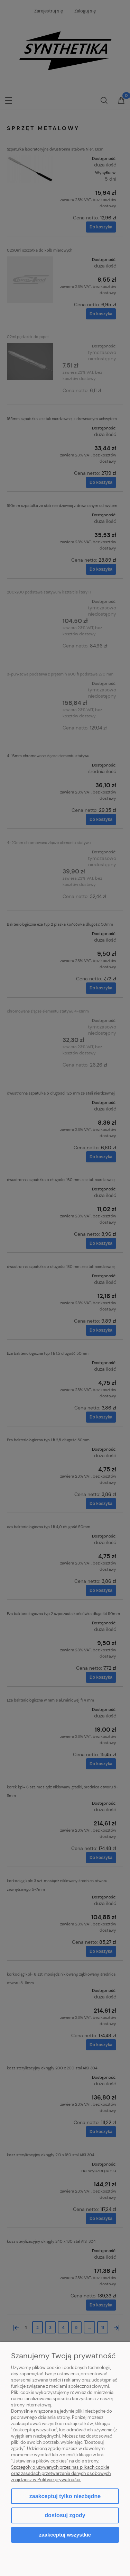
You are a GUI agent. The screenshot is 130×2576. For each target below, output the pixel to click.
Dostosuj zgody (65, 2515)
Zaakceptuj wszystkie (65, 2535)
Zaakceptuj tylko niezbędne (65, 2496)
